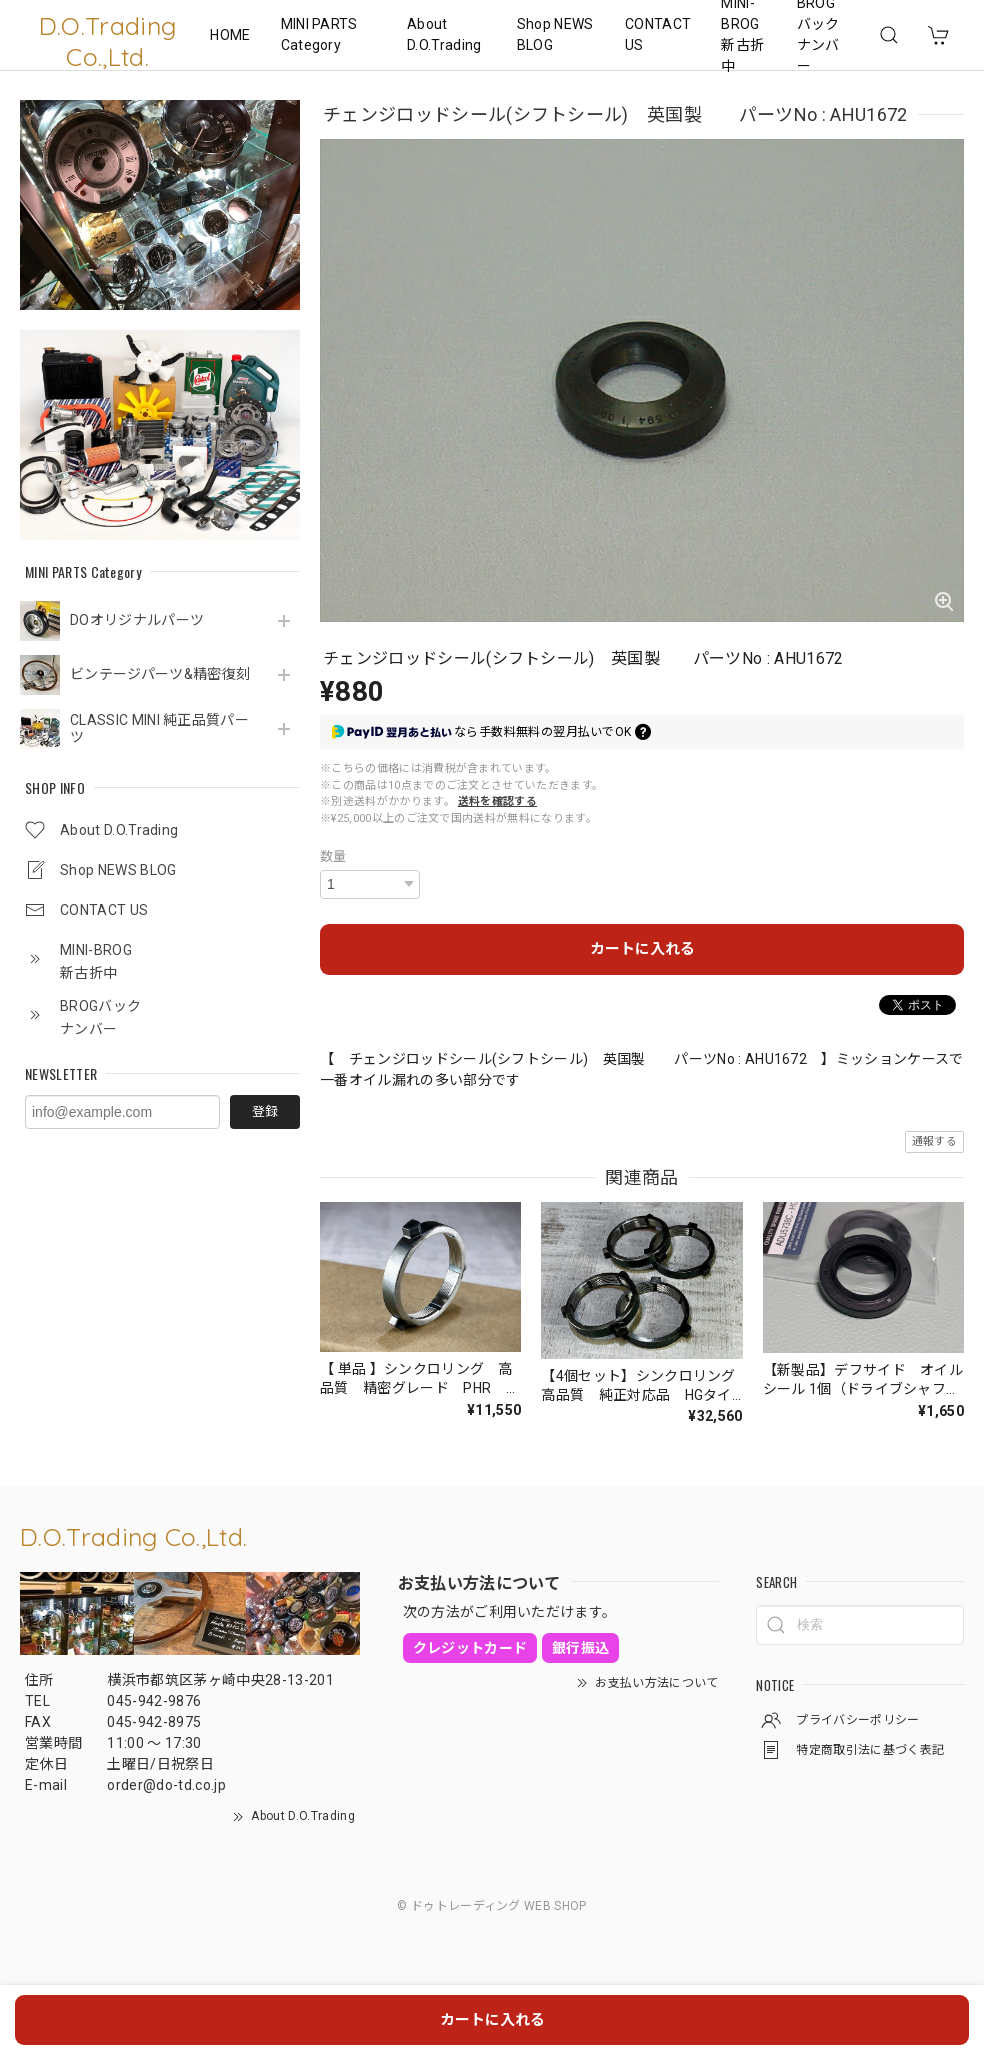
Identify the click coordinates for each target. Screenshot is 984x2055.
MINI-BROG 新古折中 (742, 35)
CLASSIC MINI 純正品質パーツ (159, 728)
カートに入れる (642, 949)
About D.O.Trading (444, 34)
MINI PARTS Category (319, 34)
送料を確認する (497, 801)
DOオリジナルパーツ (137, 620)
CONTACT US (658, 34)
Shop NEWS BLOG (555, 34)
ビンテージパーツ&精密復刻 (160, 674)
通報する (934, 1141)
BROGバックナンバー (818, 35)
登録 (265, 1111)
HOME (230, 35)
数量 (333, 856)
